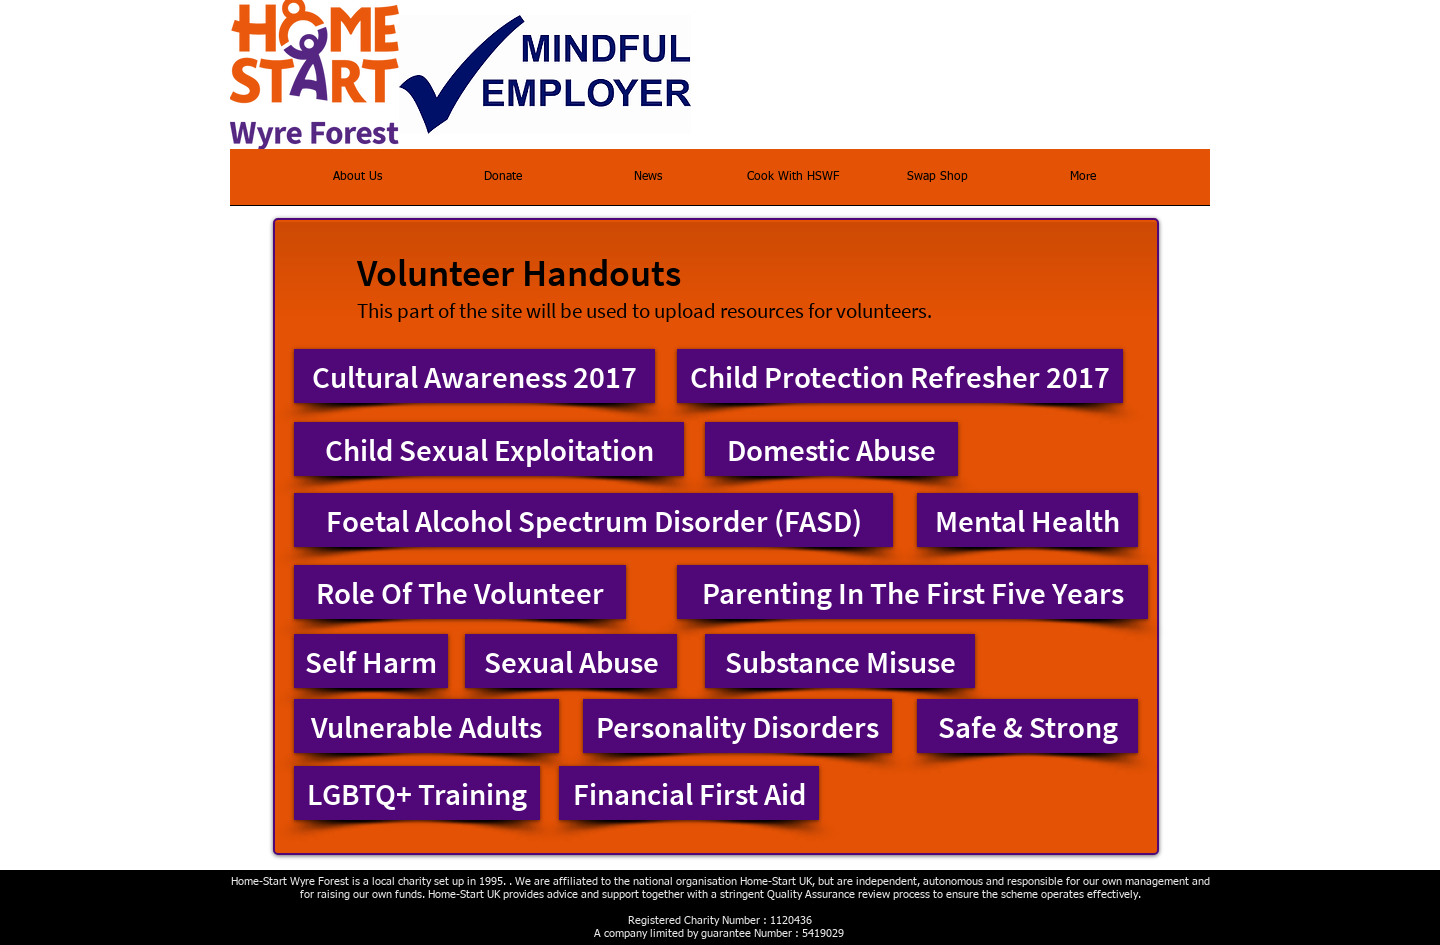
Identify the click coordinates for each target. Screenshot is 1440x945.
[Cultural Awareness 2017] (474, 376)
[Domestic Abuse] (831, 449)
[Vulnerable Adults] (426, 726)
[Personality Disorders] (737, 726)
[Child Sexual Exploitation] (489, 449)
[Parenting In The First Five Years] (912, 592)
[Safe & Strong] (1027, 726)
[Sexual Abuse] (571, 661)
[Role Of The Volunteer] (460, 592)
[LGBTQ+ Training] (417, 793)
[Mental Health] (1027, 520)
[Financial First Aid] (689, 793)
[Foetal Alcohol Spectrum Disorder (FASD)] (593, 520)
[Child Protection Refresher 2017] (900, 376)
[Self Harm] (371, 661)
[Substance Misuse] (840, 661)
